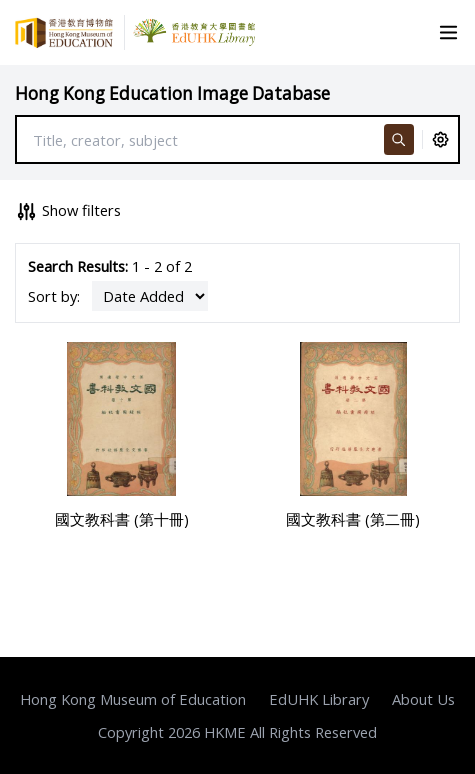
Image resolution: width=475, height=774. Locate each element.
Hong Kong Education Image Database (172, 93)
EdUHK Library (319, 699)
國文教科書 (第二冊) (353, 519)
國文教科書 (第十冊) (122, 519)
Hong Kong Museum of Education (133, 699)
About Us (423, 699)
